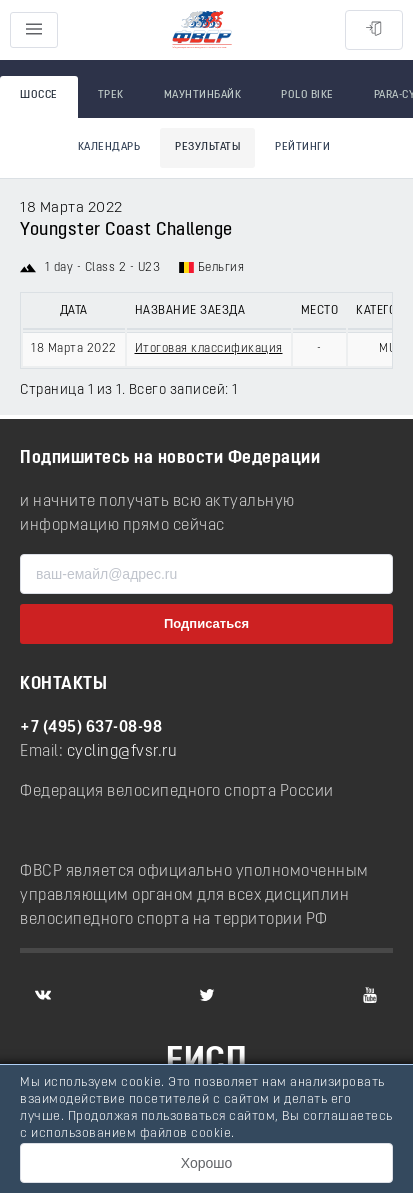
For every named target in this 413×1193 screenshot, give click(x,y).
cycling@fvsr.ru (122, 752)
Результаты (207, 147)
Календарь (109, 147)
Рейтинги (302, 147)
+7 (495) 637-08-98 (91, 728)
